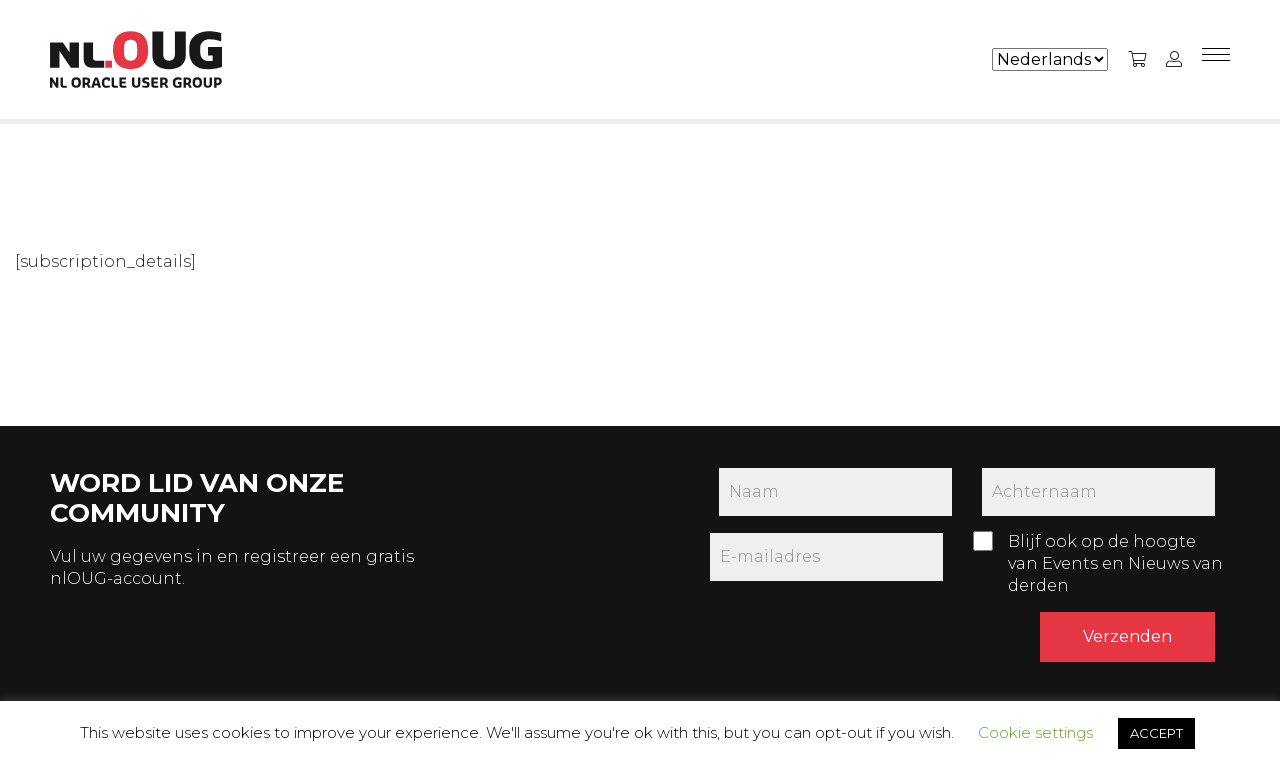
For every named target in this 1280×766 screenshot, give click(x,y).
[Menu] (1216, 60)
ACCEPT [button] (1156, 733)
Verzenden (1127, 636)
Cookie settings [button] (1035, 732)
